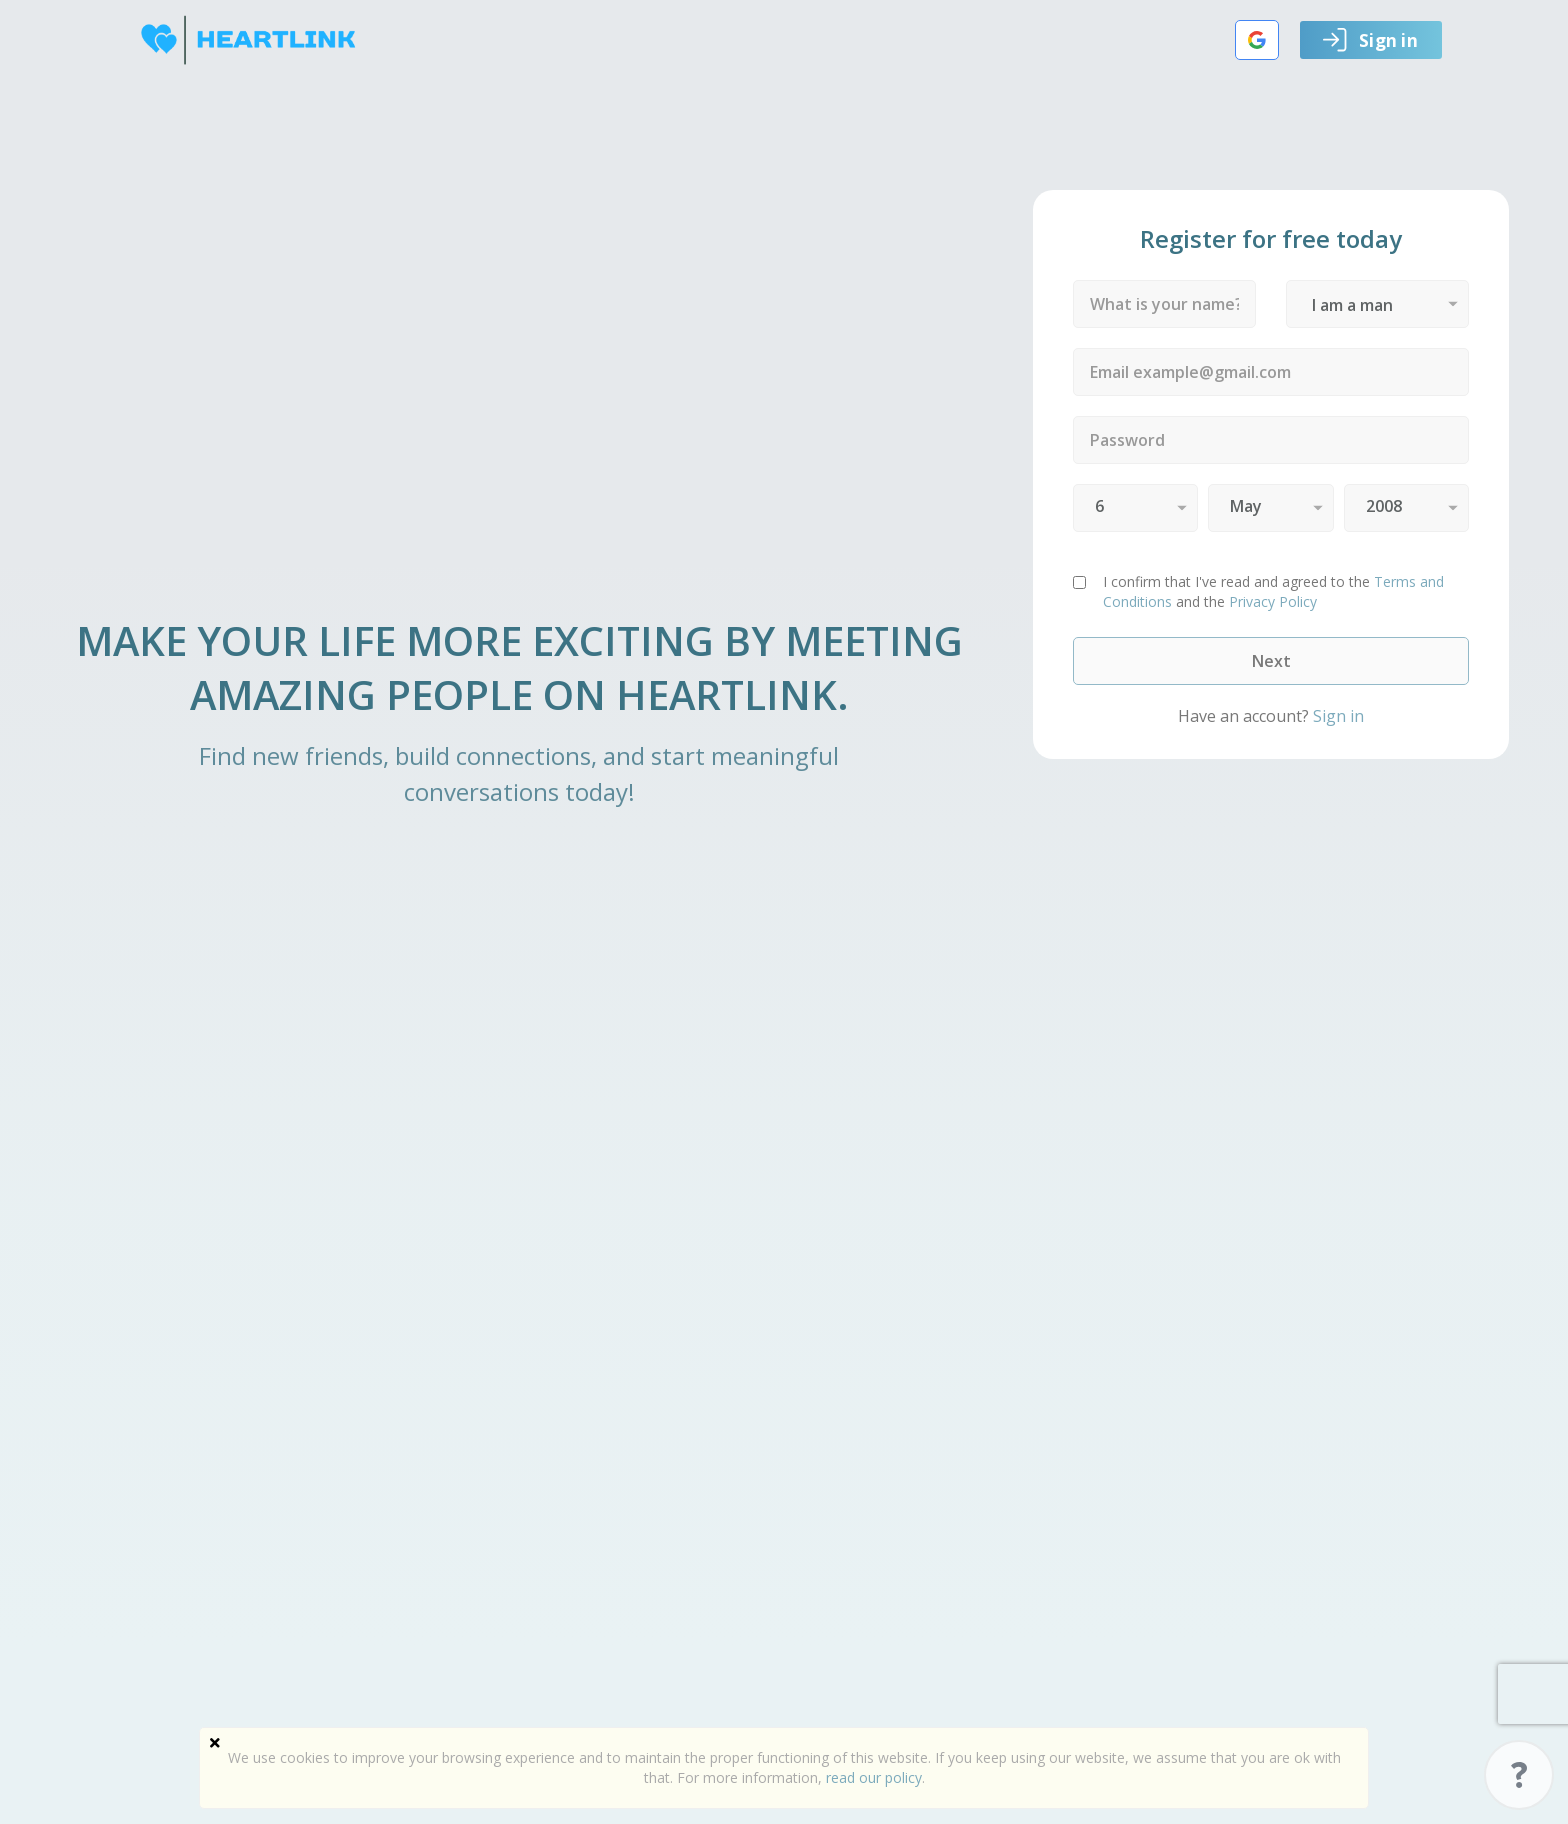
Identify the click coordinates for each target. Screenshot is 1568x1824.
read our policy (874, 1777)
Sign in (1370, 40)
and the (1273, 591)
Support (1519, 1775)
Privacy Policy (1273, 601)
